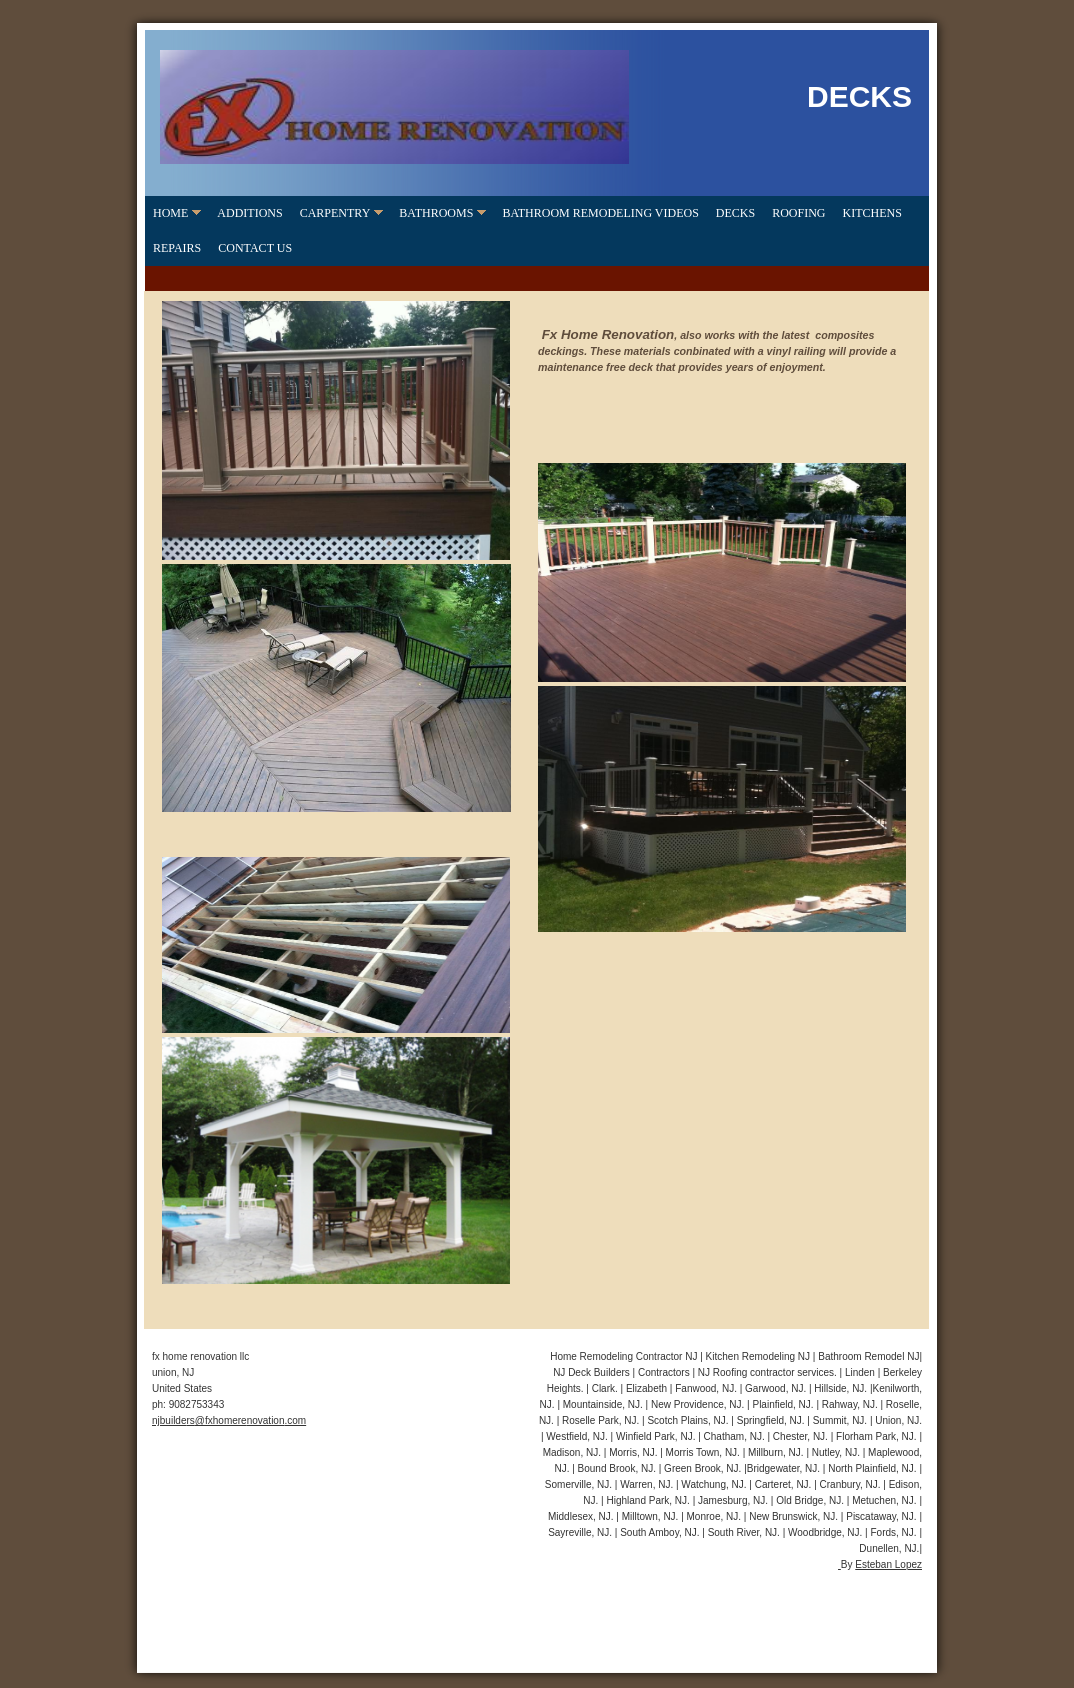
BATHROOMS (436, 213)
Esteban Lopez (888, 1564)
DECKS (735, 213)
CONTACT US (255, 248)
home (170, 213)
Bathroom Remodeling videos (600, 213)
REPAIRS (177, 248)
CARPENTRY (335, 213)
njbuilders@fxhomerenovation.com (229, 1420)
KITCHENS (872, 213)
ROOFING (798, 213)
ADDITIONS (249, 213)
